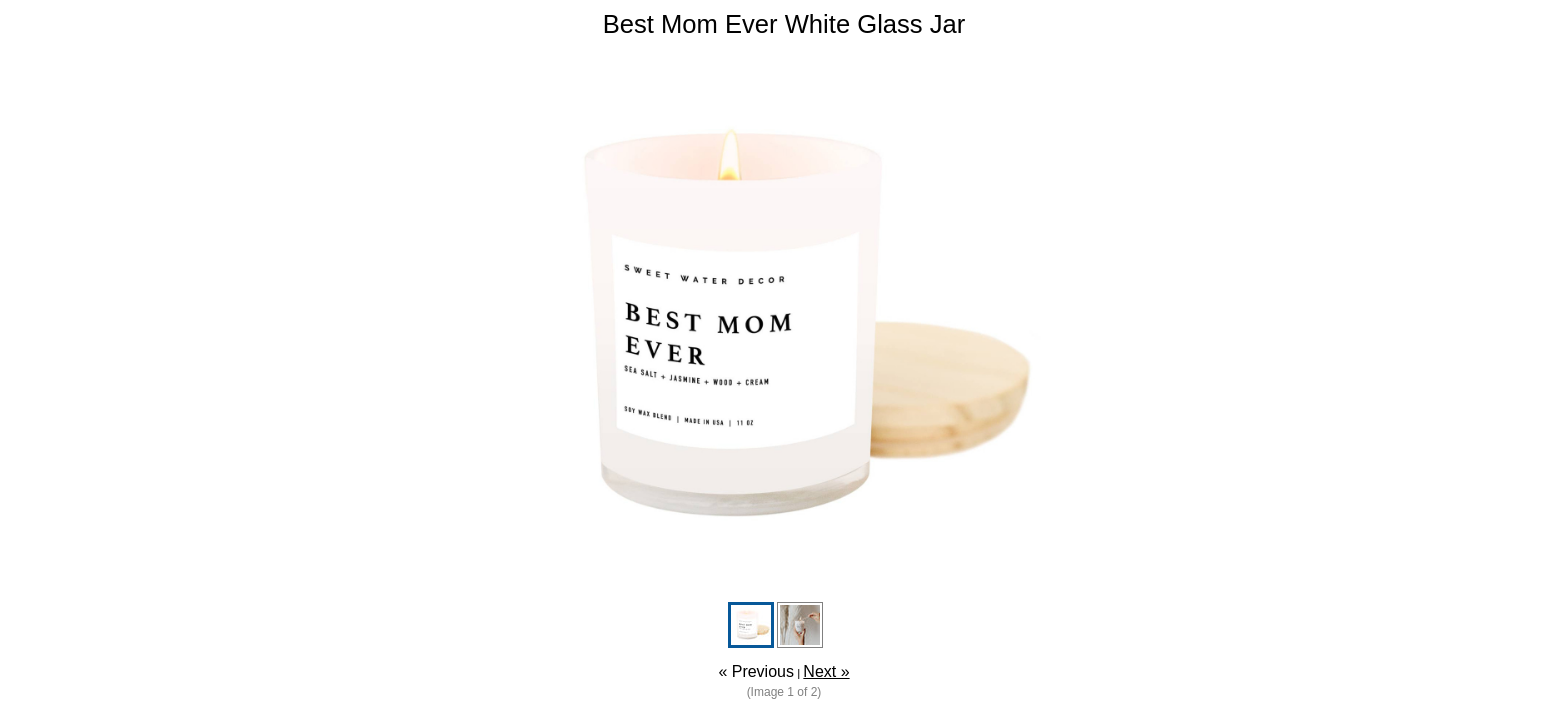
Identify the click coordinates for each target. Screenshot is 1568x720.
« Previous (756, 671)
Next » (826, 671)
